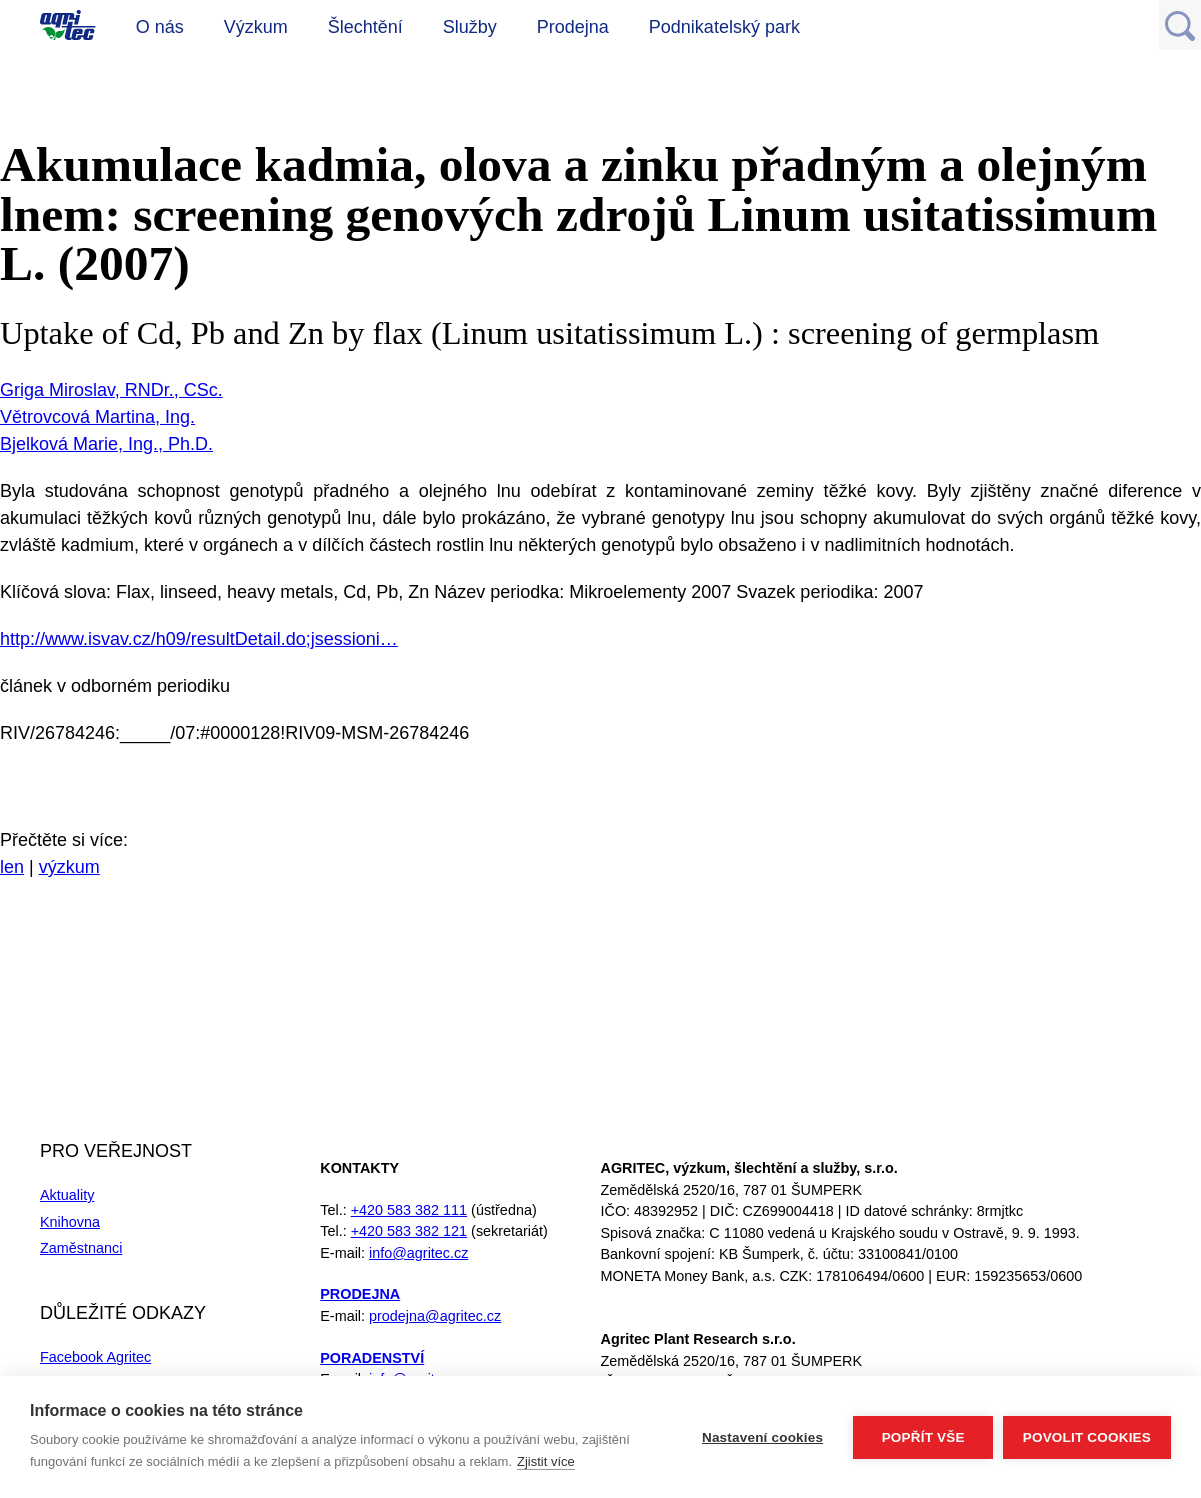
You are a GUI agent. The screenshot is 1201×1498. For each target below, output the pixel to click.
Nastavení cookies (762, 1437)
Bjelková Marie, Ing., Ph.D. (106, 444)
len (12, 867)
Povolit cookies (1087, 1437)
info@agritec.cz (418, 1253)
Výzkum (256, 27)
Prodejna (573, 27)
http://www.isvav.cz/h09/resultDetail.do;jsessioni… (199, 639)
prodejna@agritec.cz (435, 1316)
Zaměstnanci (81, 1248)
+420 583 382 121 (409, 1231)
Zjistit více (546, 1461)
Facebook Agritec (95, 1357)
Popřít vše (922, 1437)
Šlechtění (365, 27)
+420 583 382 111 (409, 1210)
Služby (470, 27)
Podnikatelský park (724, 27)
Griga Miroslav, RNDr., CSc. (111, 390)
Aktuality (67, 1195)
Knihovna (70, 1222)
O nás (160, 27)
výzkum (69, 867)
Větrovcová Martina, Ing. (97, 417)
